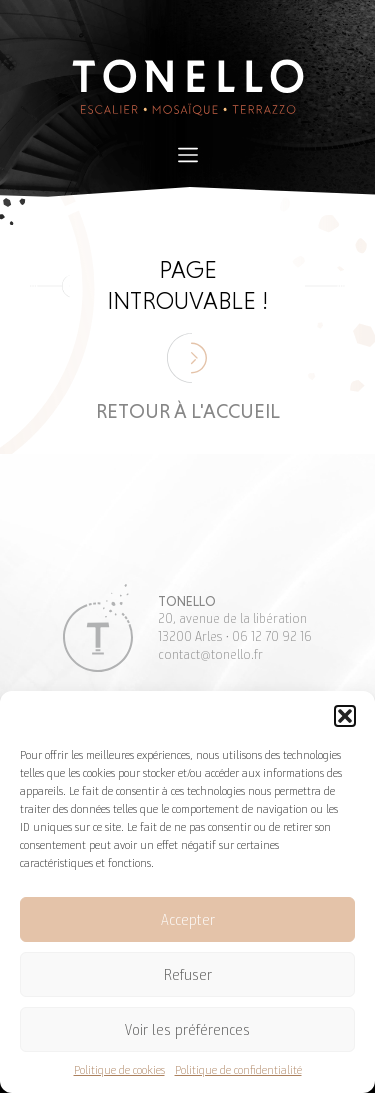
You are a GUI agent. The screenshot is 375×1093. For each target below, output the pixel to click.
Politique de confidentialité (238, 1069)
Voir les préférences (187, 1030)
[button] (345, 716)
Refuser (188, 975)
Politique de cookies (119, 1069)
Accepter (188, 920)
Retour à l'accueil (188, 411)
